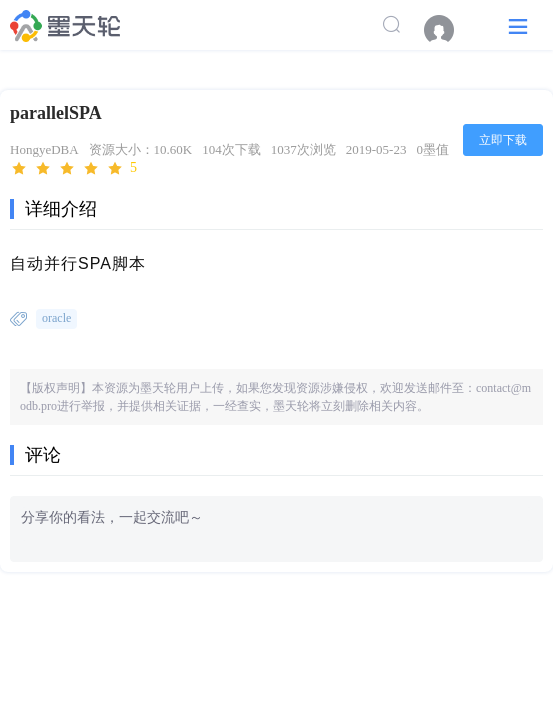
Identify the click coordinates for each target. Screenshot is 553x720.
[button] (518, 25)
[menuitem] (449, 30)
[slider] (73, 169)
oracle (56, 318)
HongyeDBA (44, 149)
